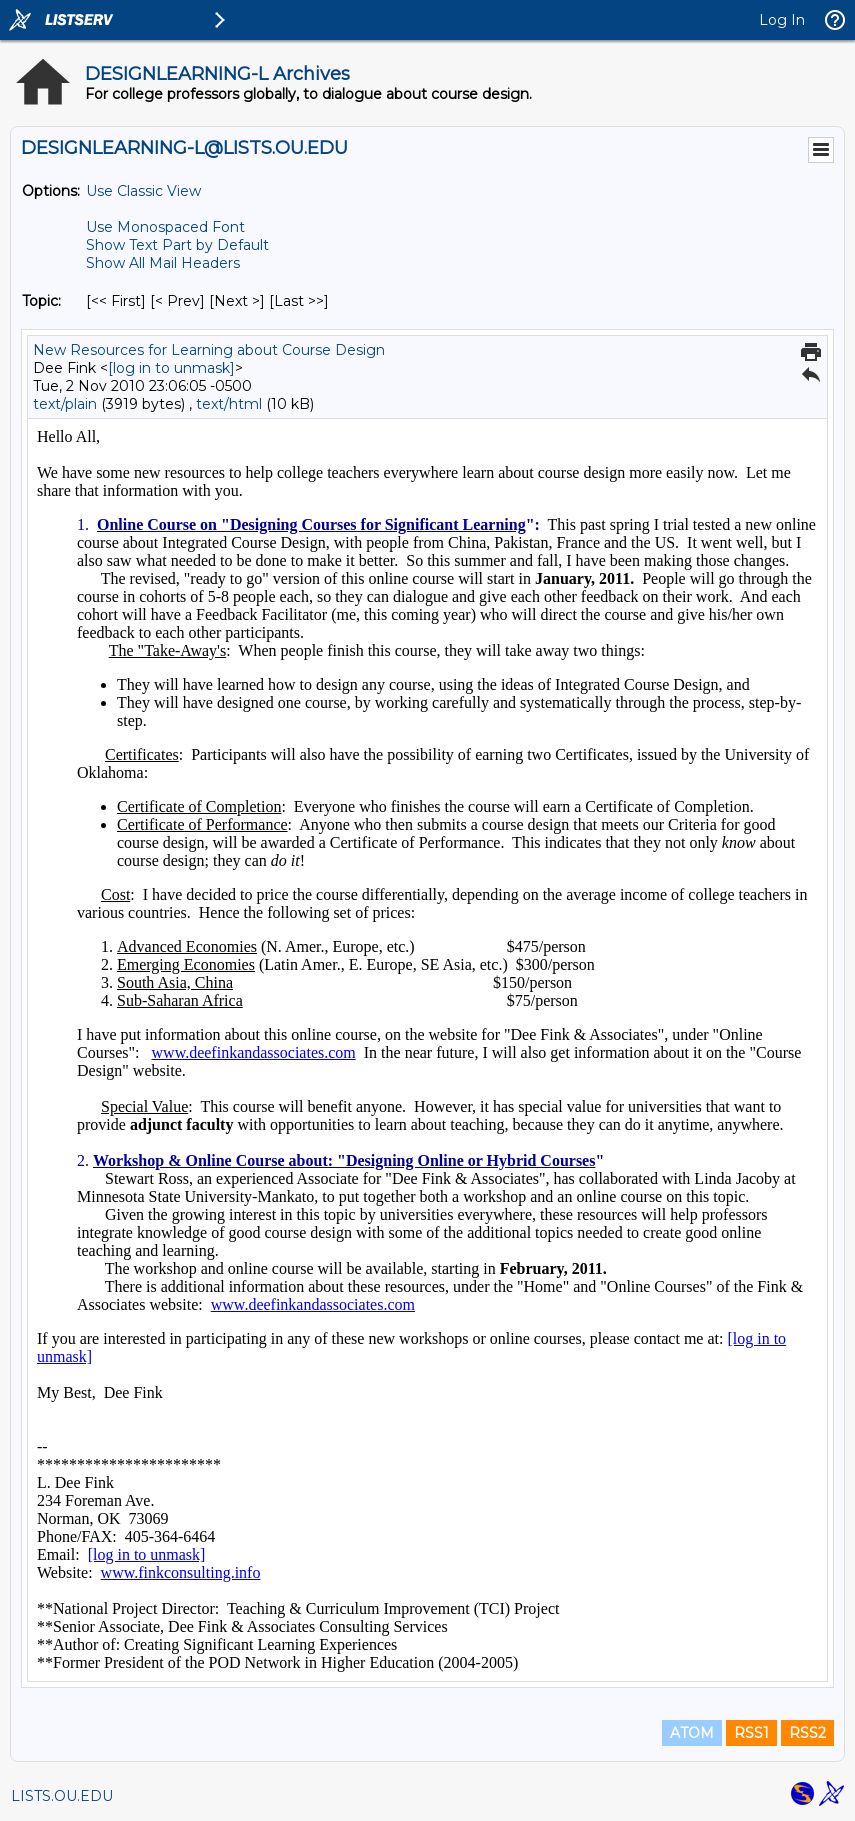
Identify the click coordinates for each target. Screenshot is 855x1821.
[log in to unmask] (171, 368)
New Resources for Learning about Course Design (209, 350)
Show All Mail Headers (163, 263)
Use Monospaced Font (165, 227)
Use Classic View (143, 191)
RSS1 (751, 1733)
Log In (782, 20)
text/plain (65, 404)
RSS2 (807, 1733)
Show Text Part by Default (177, 245)
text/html (229, 404)
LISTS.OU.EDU (62, 1796)
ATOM (692, 1733)
